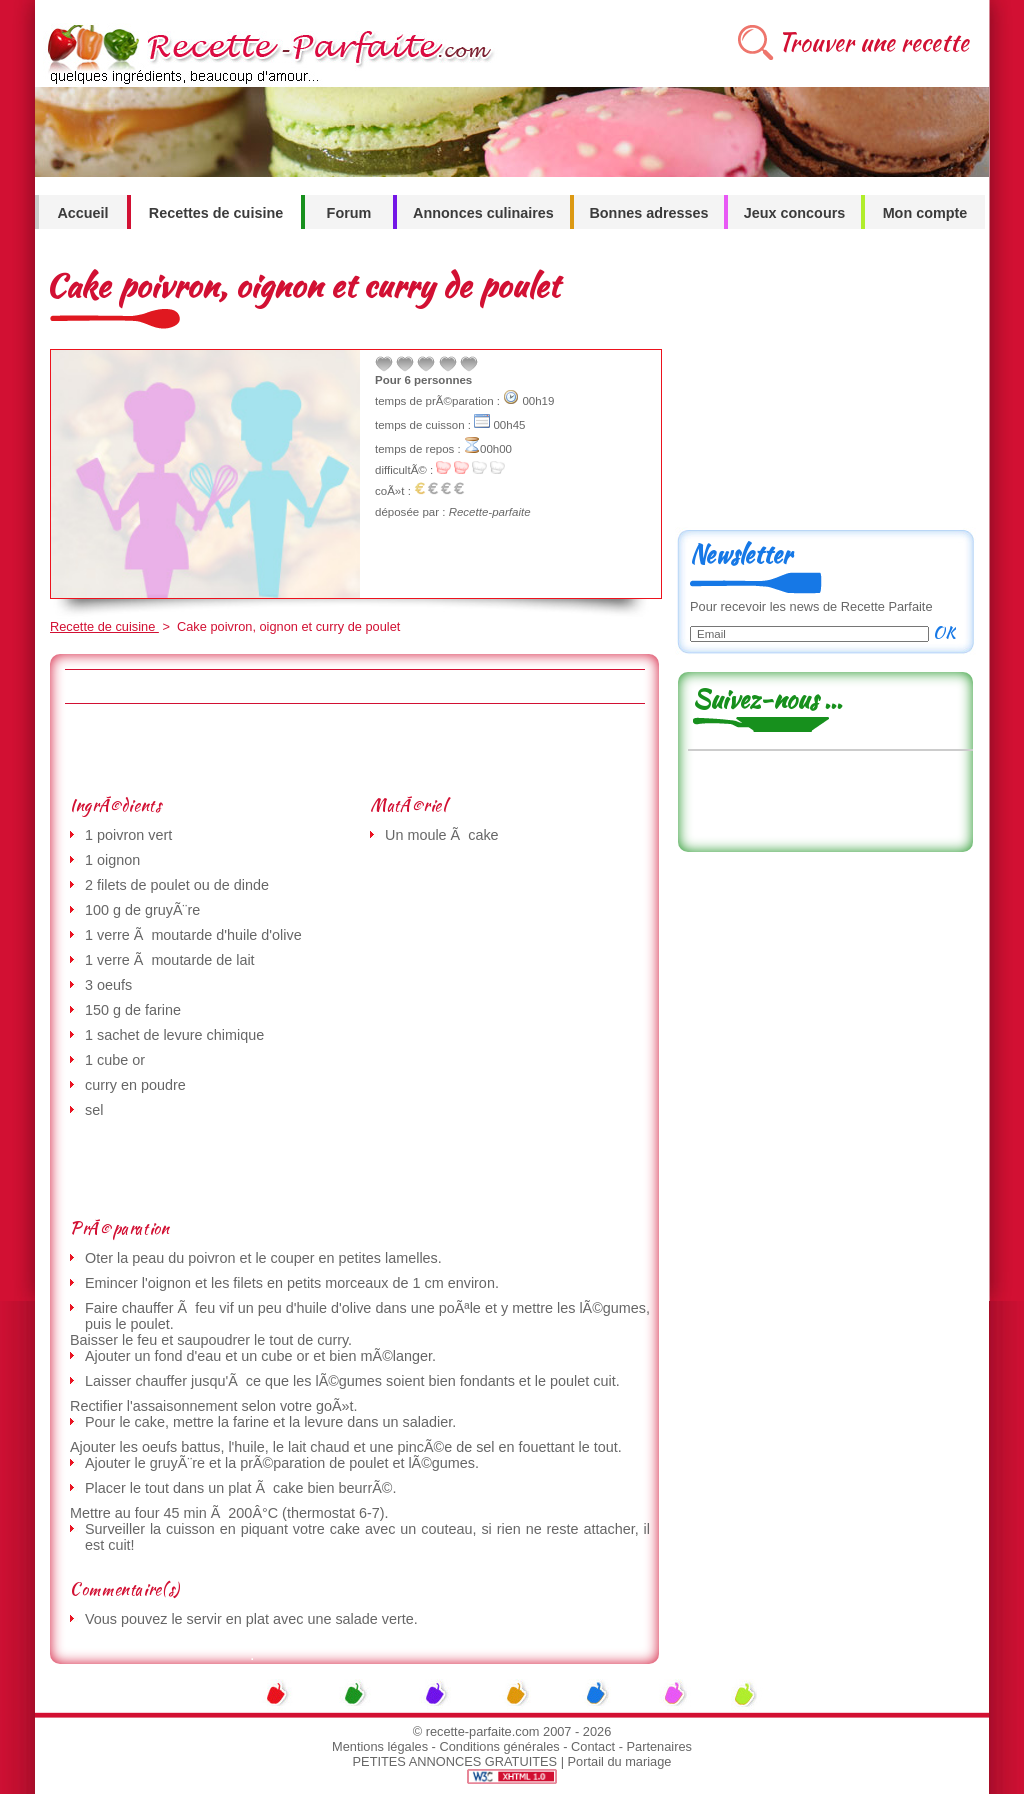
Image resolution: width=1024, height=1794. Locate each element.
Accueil (82, 213)
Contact (593, 1746)
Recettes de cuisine (216, 213)
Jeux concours (795, 213)
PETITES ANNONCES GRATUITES (455, 1761)
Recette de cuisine (104, 626)
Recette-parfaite (490, 512)
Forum (349, 213)
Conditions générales (499, 1746)
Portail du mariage (620, 1761)
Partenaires (659, 1746)
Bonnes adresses (648, 213)
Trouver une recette (873, 42)
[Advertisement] (354, 749)
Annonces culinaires (483, 213)
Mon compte (925, 213)
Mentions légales (380, 1746)
